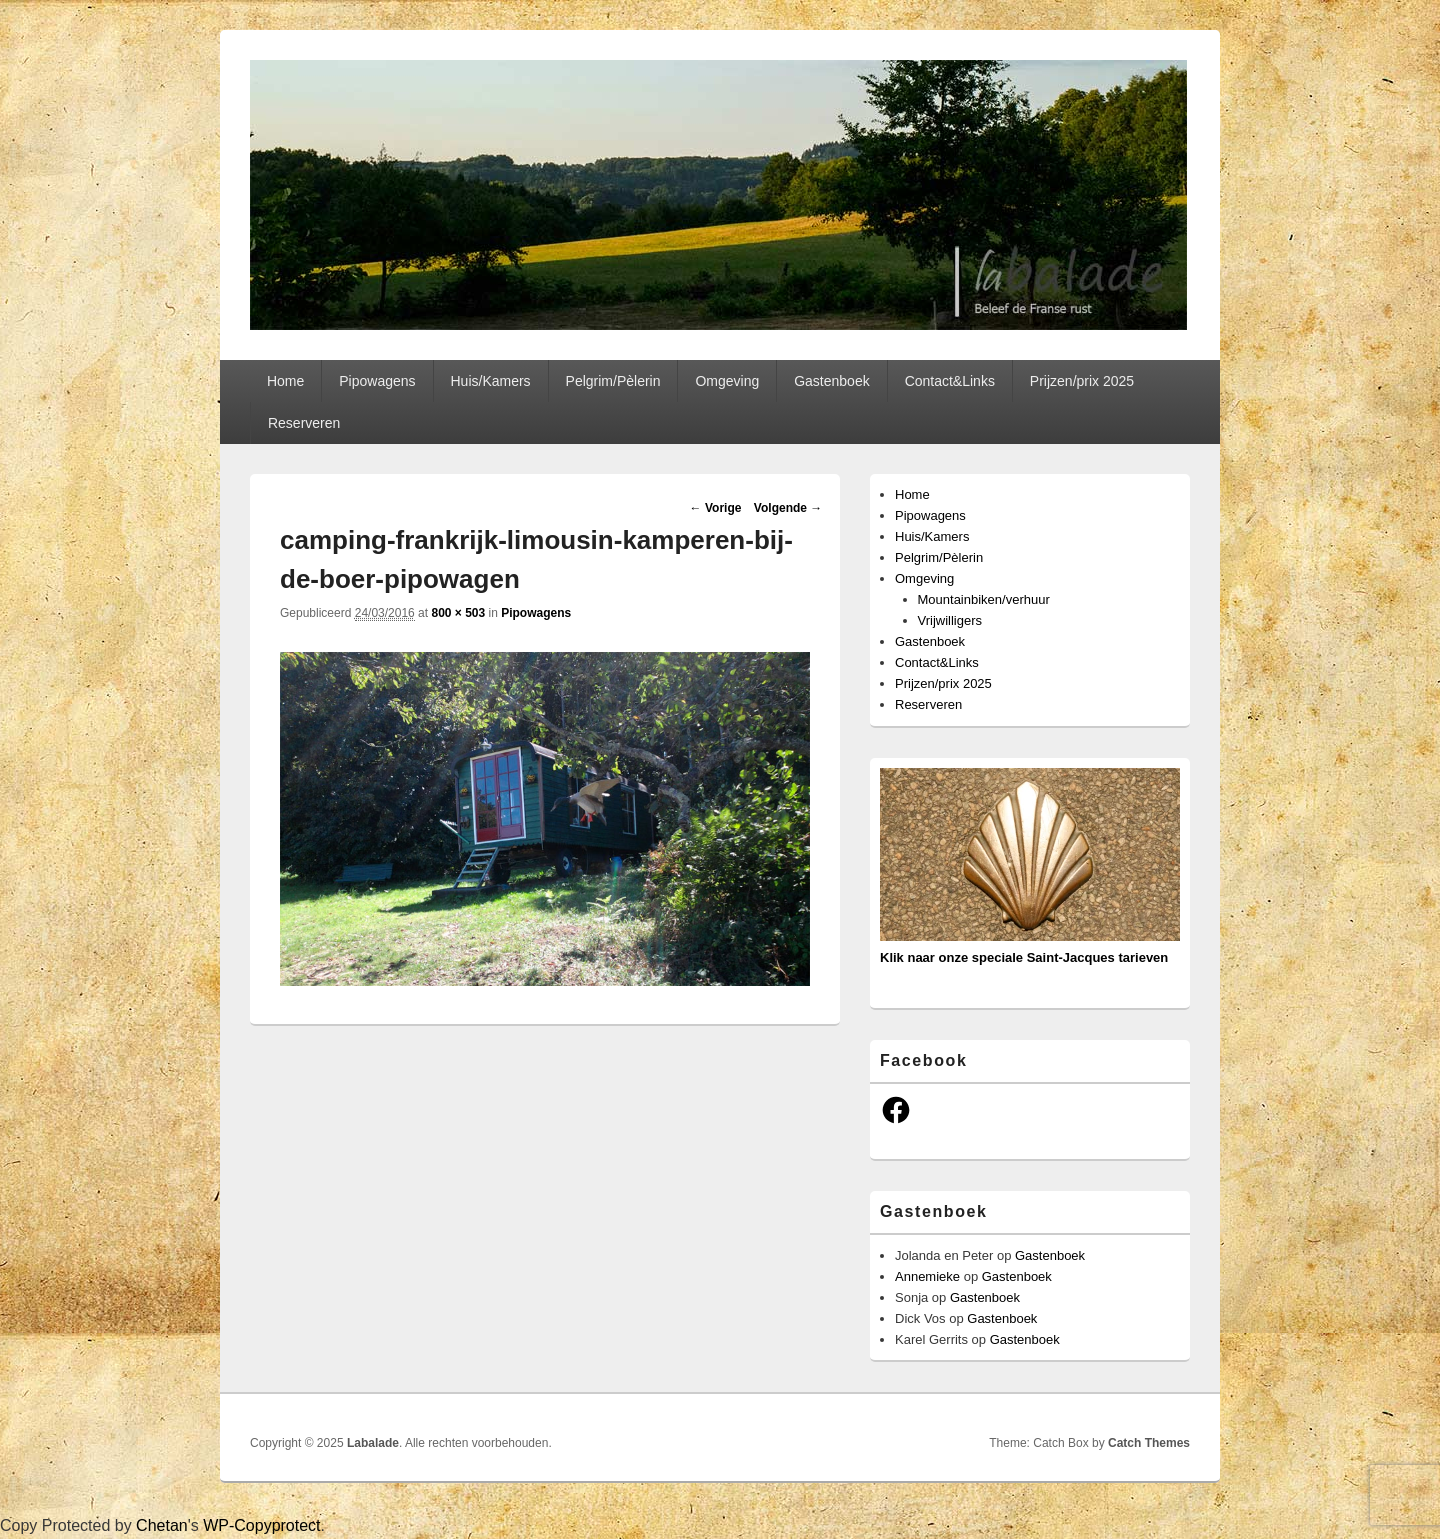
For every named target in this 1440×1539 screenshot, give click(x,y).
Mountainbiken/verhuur (984, 599)
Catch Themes (1149, 1443)
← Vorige (716, 508)
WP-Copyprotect (261, 1525)
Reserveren (304, 423)
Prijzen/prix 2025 (1082, 381)
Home (285, 381)
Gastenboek (832, 381)
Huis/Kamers (490, 381)
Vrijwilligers (950, 620)
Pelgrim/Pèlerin (613, 381)
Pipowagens (377, 381)
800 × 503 (458, 613)
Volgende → (788, 508)
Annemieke (927, 1276)
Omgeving (727, 381)
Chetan (162, 1525)
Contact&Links (950, 381)
